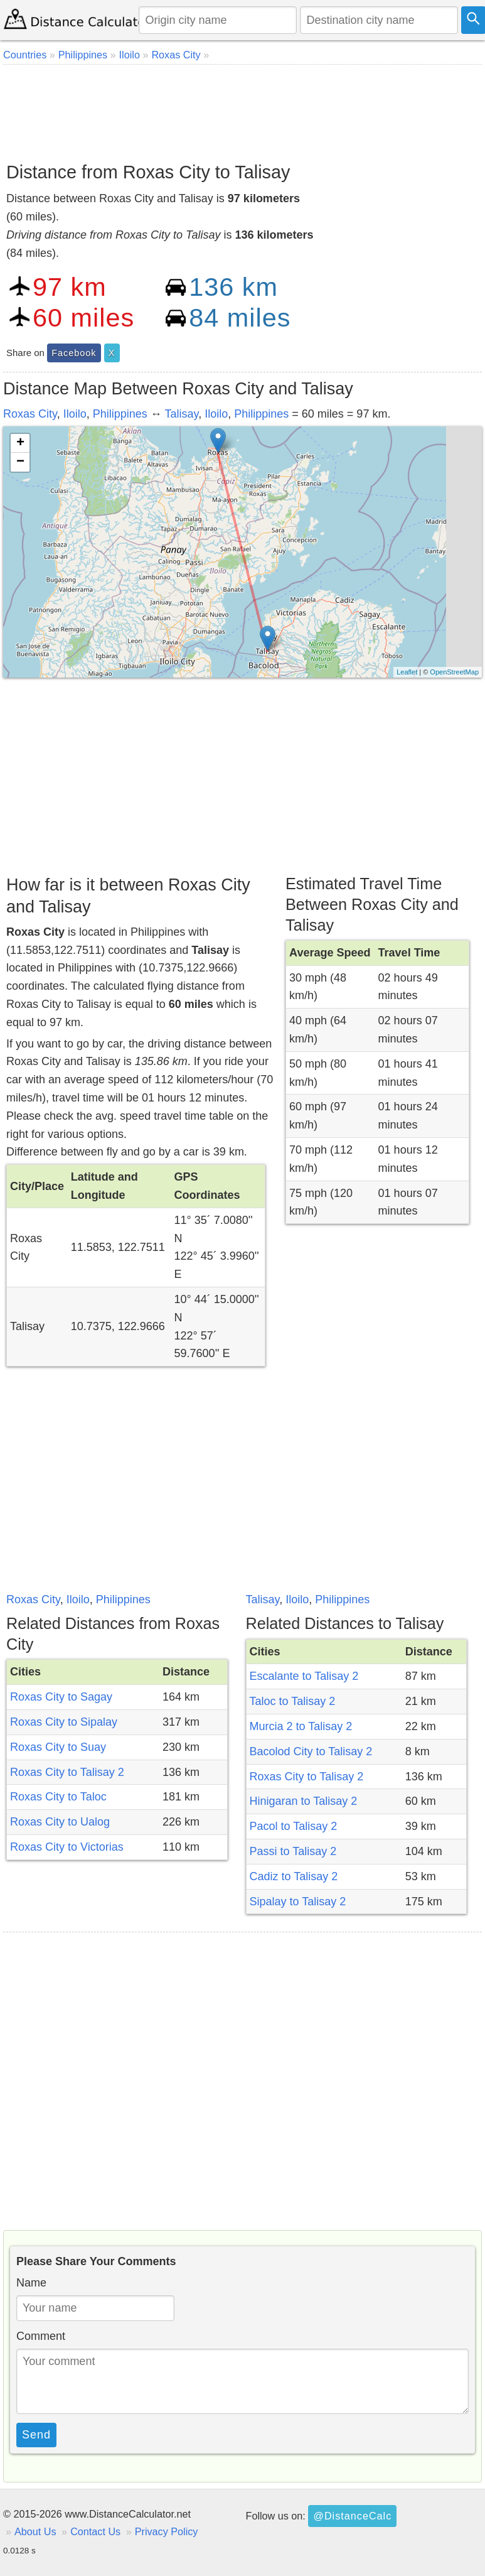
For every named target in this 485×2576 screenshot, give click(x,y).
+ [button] (20, 443)
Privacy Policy (166, 2531)
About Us (35, 2531)
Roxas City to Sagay (61, 1697)
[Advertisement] (241, 108)
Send (36, 2434)
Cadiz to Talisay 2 (294, 1876)
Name (31, 2282)
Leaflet (407, 672)
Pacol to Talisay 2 (294, 1826)
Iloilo (75, 414)
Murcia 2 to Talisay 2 (301, 1726)
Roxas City (30, 414)
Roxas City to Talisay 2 (67, 1772)
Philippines (120, 414)
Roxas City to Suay (58, 1747)
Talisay (182, 414)
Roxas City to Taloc (58, 1796)
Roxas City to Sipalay (63, 1722)
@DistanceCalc (352, 2515)
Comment (40, 2336)
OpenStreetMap (454, 672)
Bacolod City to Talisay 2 (311, 1751)
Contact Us (95, 2531)
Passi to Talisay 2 (293, 1851)
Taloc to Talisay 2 (293, 1701)
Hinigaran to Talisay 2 (304, 1801)
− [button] (20, 462)
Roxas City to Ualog (60, 1822)
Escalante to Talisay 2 (304, 1676)
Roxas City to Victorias (67, 1847)
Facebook (73, 353)
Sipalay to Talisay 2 (298, 1901)
